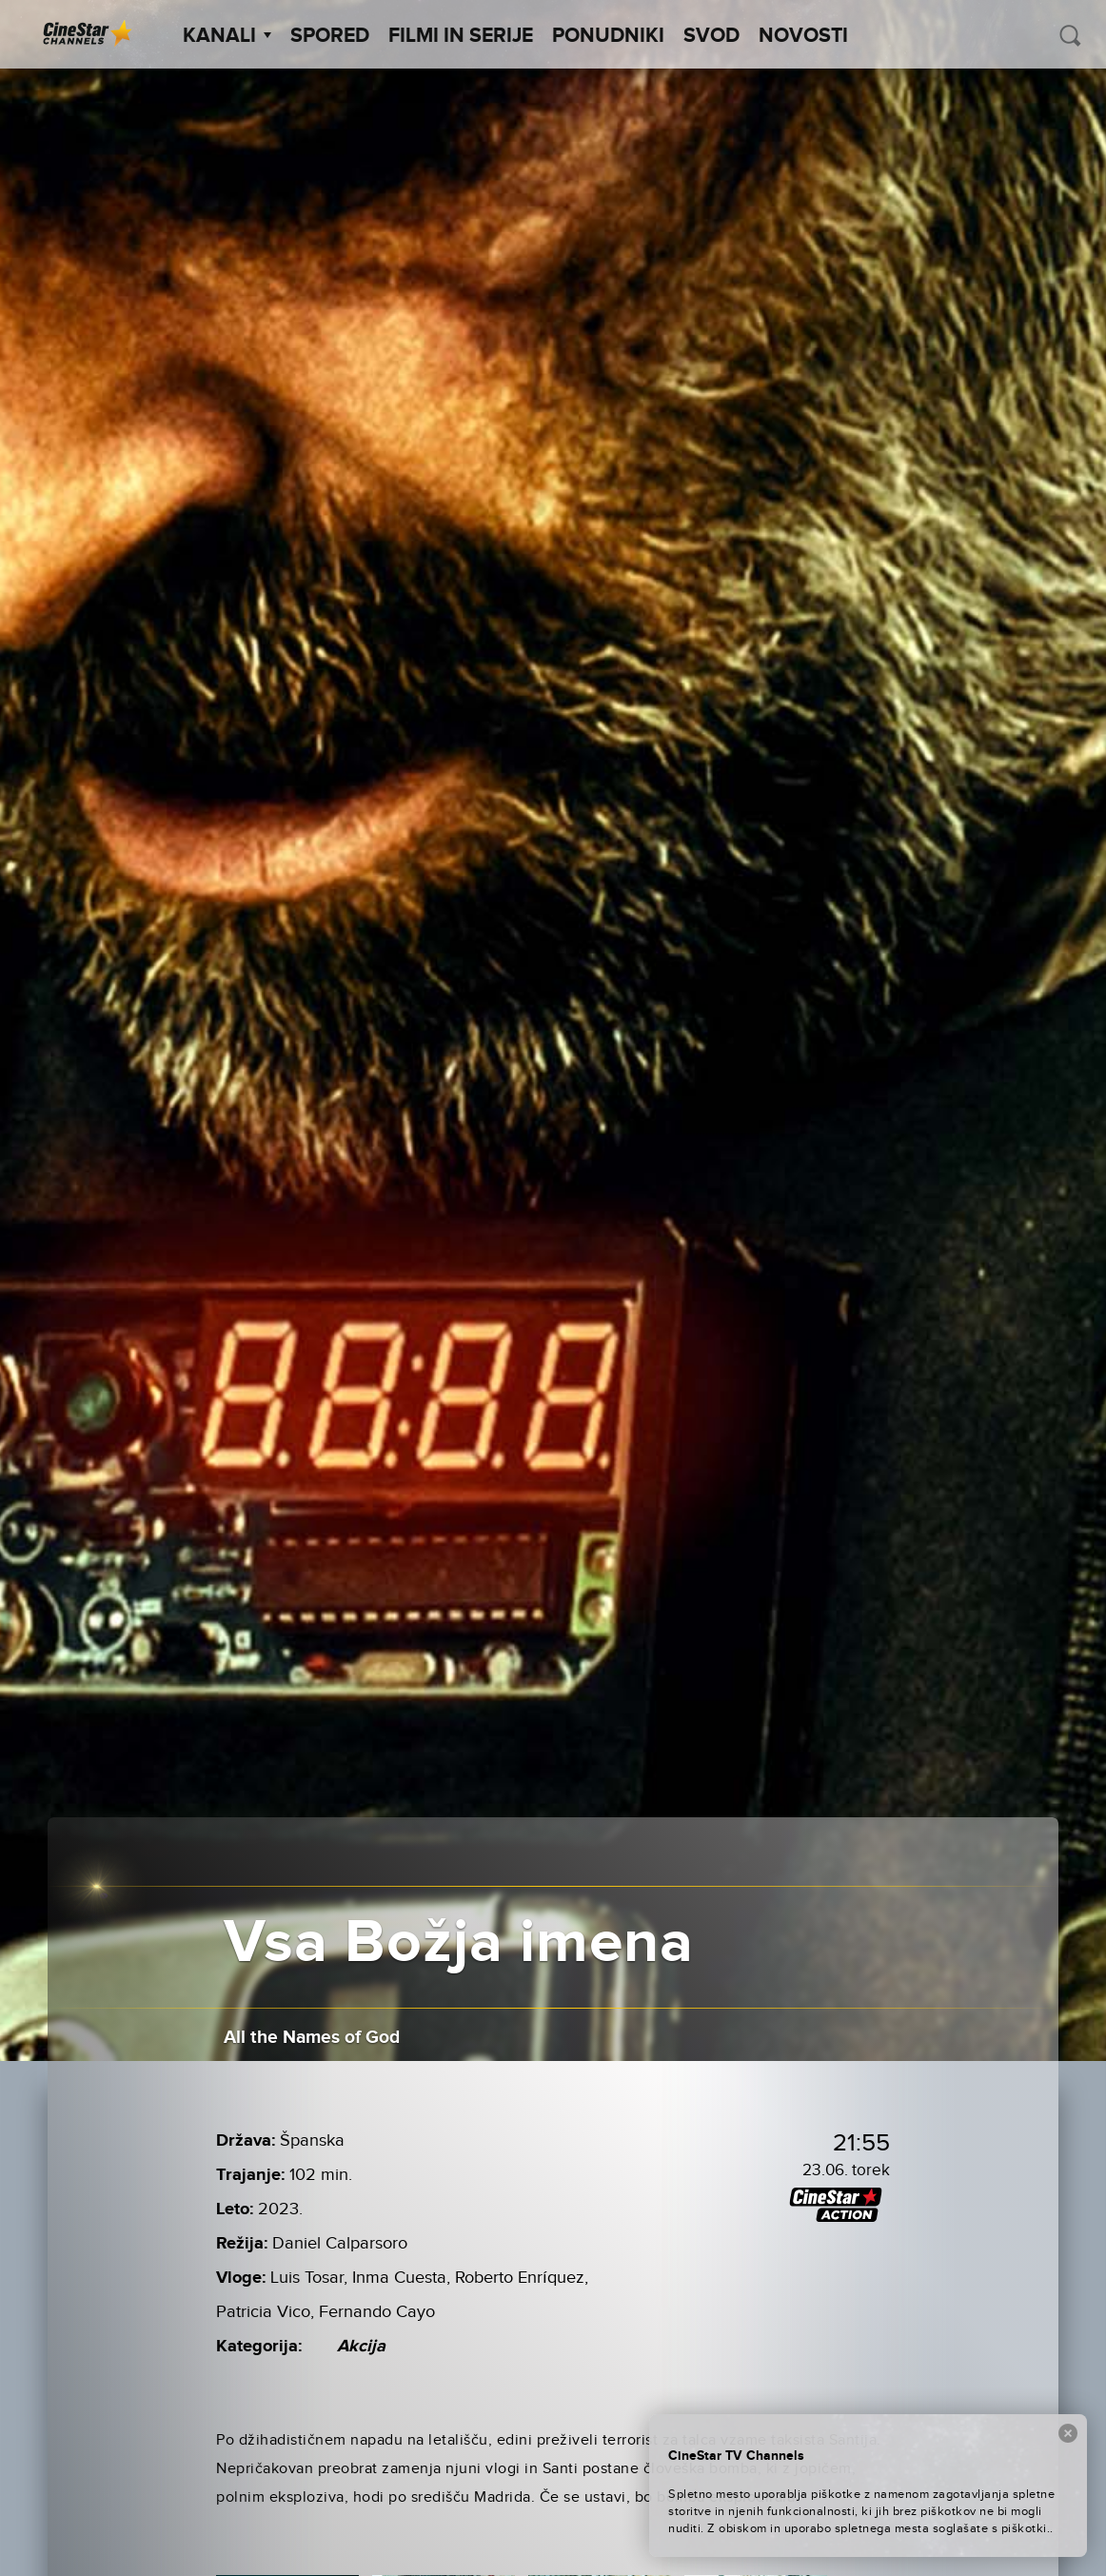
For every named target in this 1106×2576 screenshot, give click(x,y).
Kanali (227, 36)
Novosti (803, 36)
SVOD (711, 36)
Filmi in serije (460, 36)
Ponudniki (608, 36)
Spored (329, 36)
